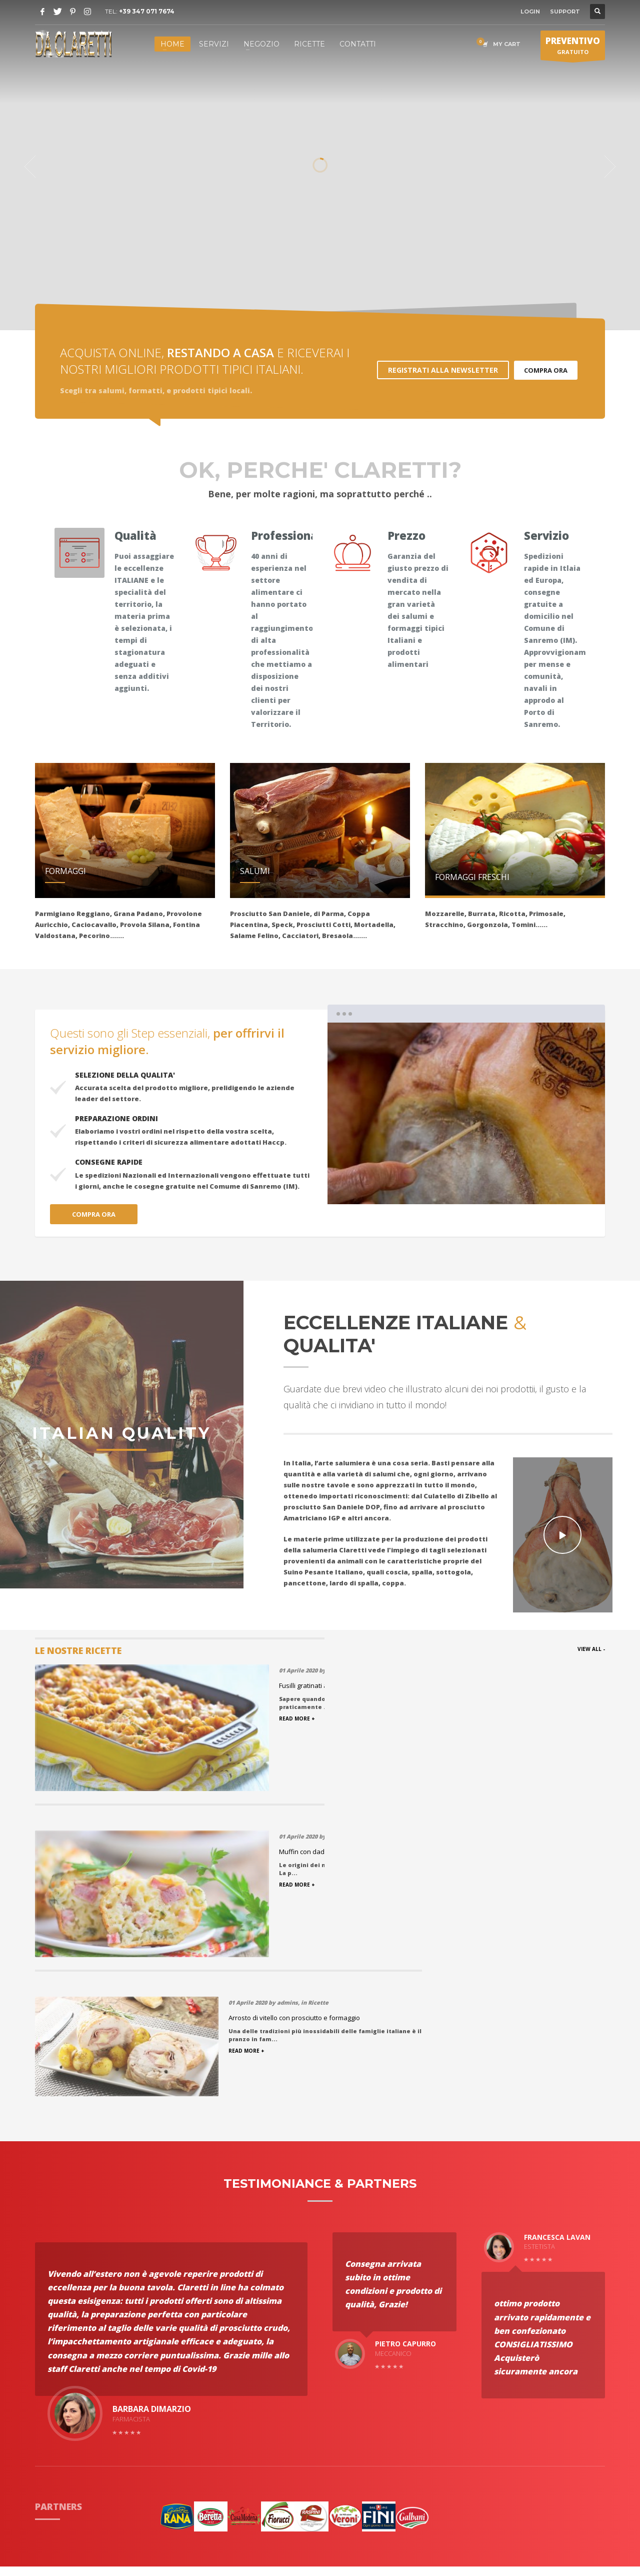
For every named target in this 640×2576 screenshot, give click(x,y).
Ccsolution (389, 2529)
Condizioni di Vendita (187, 2369)
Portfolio (50, 2356)
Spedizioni (168, 2356)
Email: (485, 2370)
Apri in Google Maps (512, 2434)
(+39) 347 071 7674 (517, 2359)
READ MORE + (480, 1718)
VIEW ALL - (591, 1648)
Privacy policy (174, 2381)
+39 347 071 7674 (146, 11)
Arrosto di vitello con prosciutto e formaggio (528, 1685)
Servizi (46, 2381)
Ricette (163, 2344)
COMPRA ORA (546, 370)
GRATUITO (572, 47)
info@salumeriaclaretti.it (541, 2370)
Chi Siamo (52, 2344)
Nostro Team (173, 2393)
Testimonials (57, 2393)
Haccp (46, 2406)
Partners (50, 2369)
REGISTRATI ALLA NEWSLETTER (443, 370)
